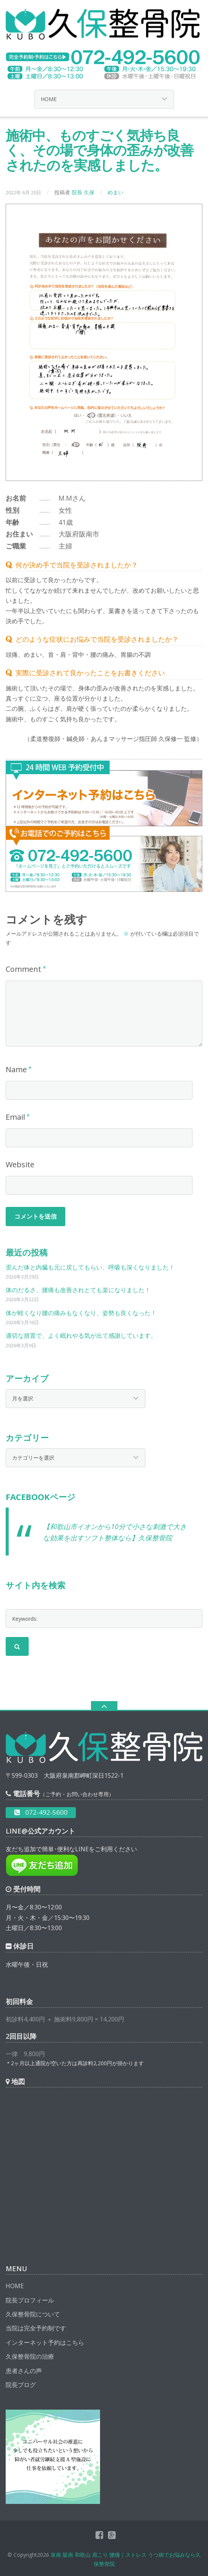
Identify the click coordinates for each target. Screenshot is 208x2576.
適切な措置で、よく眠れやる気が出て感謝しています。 (81, 1335)
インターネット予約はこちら (45, 2342)
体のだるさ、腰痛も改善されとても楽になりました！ (78, 1290)
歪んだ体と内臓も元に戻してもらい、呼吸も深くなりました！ (90, 1267)
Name (16, 1069)
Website (20, 1164)
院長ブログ (21, 2385)
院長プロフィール (30, 2300)
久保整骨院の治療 (30, 2356)
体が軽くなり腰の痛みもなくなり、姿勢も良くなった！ (81, 1313)
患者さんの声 (24, 2371)
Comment (23, 969)
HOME (15, 2286)
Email (15, 1117)
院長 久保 (83, 192)
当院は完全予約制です (36, 2328)
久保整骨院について (33, 2314)
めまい (115, 192)
